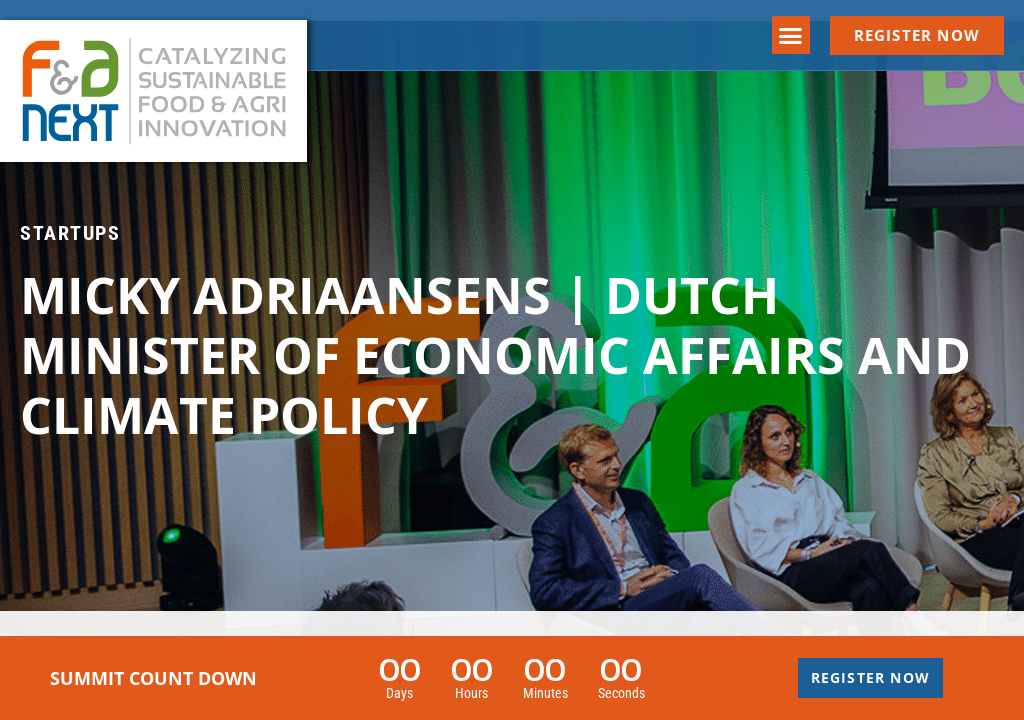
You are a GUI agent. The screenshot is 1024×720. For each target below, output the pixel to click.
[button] (791, 35)
